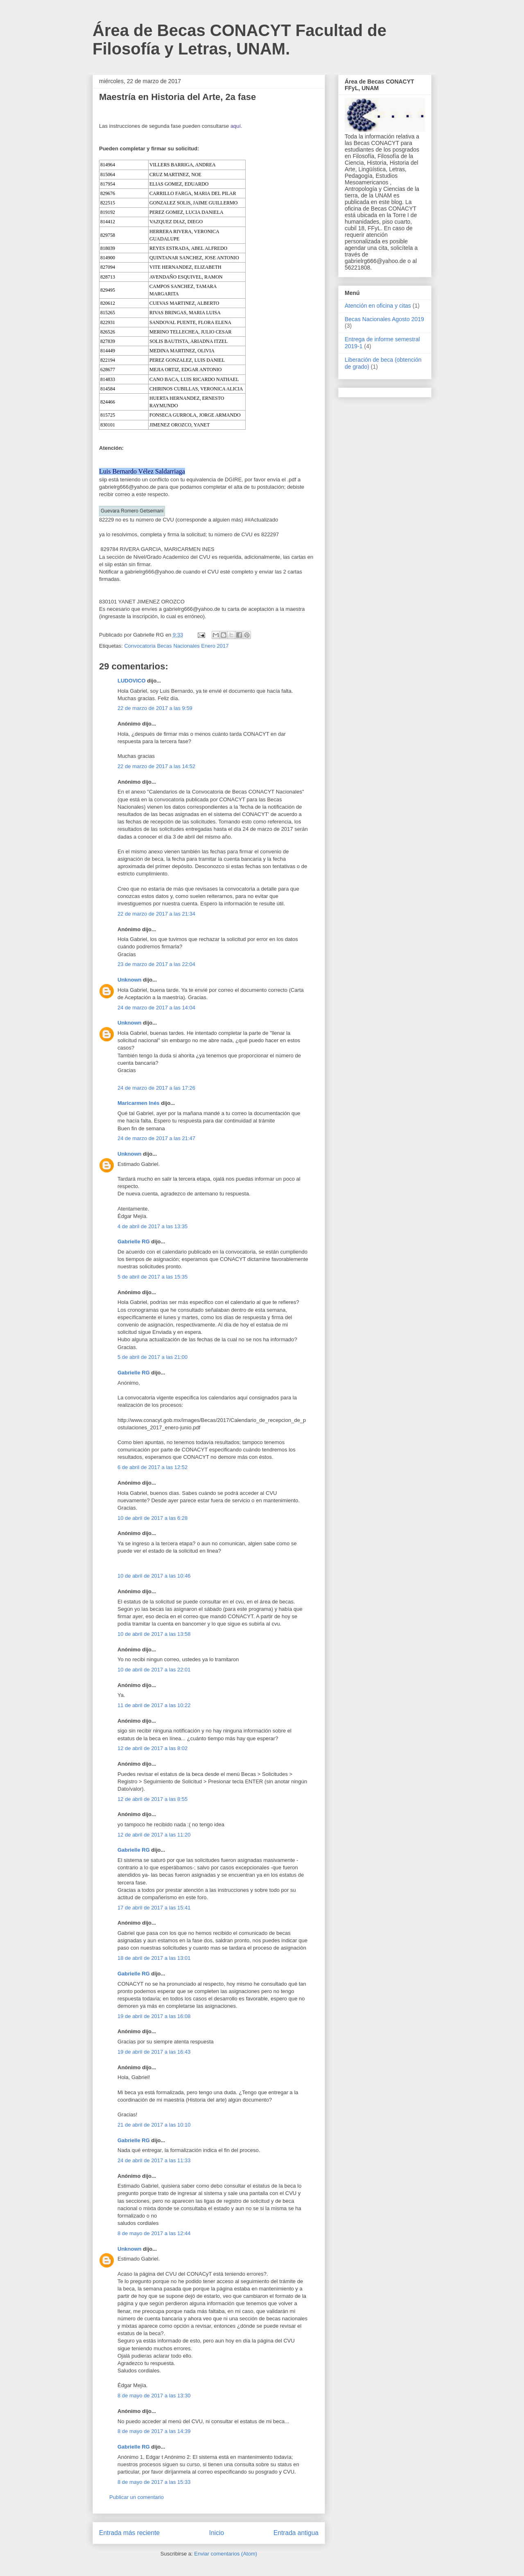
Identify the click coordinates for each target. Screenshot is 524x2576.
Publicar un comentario (136, 2497)
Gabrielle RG (133, 1241)
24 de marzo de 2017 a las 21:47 (156, 1138)
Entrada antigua (295, 2532)
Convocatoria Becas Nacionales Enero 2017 (176, 646)
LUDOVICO (131, 681)
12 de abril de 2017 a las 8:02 (152, 1748)
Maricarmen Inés (138, 1103)
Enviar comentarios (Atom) (225, 2554)
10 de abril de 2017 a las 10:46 (154, 1576)
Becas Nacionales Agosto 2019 (384, 319)
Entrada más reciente (129, 2532)
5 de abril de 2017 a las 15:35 (152, 1277)
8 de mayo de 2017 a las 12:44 (154, 2233)
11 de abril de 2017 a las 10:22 (154, 1705)
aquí (235, 126)
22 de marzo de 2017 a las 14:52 (156, 766)
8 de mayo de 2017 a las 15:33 (154, 2482)
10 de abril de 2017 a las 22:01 (154, 1670)
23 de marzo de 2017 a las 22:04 (156, 964)
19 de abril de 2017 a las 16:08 (154, 2016)
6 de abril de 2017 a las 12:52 (152, 1467)
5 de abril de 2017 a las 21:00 (152, 1357)
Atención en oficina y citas (378, 305)
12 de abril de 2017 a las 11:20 (154, 1835)
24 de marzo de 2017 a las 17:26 (156, 1088)
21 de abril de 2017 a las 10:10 (154, 2125)
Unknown (129, 980)
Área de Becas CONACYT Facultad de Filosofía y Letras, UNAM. (239, 39)
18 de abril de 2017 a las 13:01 (154, 1958)
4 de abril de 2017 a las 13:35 (152, 1226)
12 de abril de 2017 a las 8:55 (152, 1799)
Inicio (216, 2532)
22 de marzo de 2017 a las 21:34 (156, 914)
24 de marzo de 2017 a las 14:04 (156, 1008)
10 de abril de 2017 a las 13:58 (154, 1634)
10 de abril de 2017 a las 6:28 (152, 1518)
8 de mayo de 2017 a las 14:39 (154, 2431)
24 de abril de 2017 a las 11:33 (154, 2160)
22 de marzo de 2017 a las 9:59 (154, 708)
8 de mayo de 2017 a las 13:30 (154, 2395)
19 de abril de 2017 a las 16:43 (154, 2052)
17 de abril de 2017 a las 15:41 (154, 1908)
